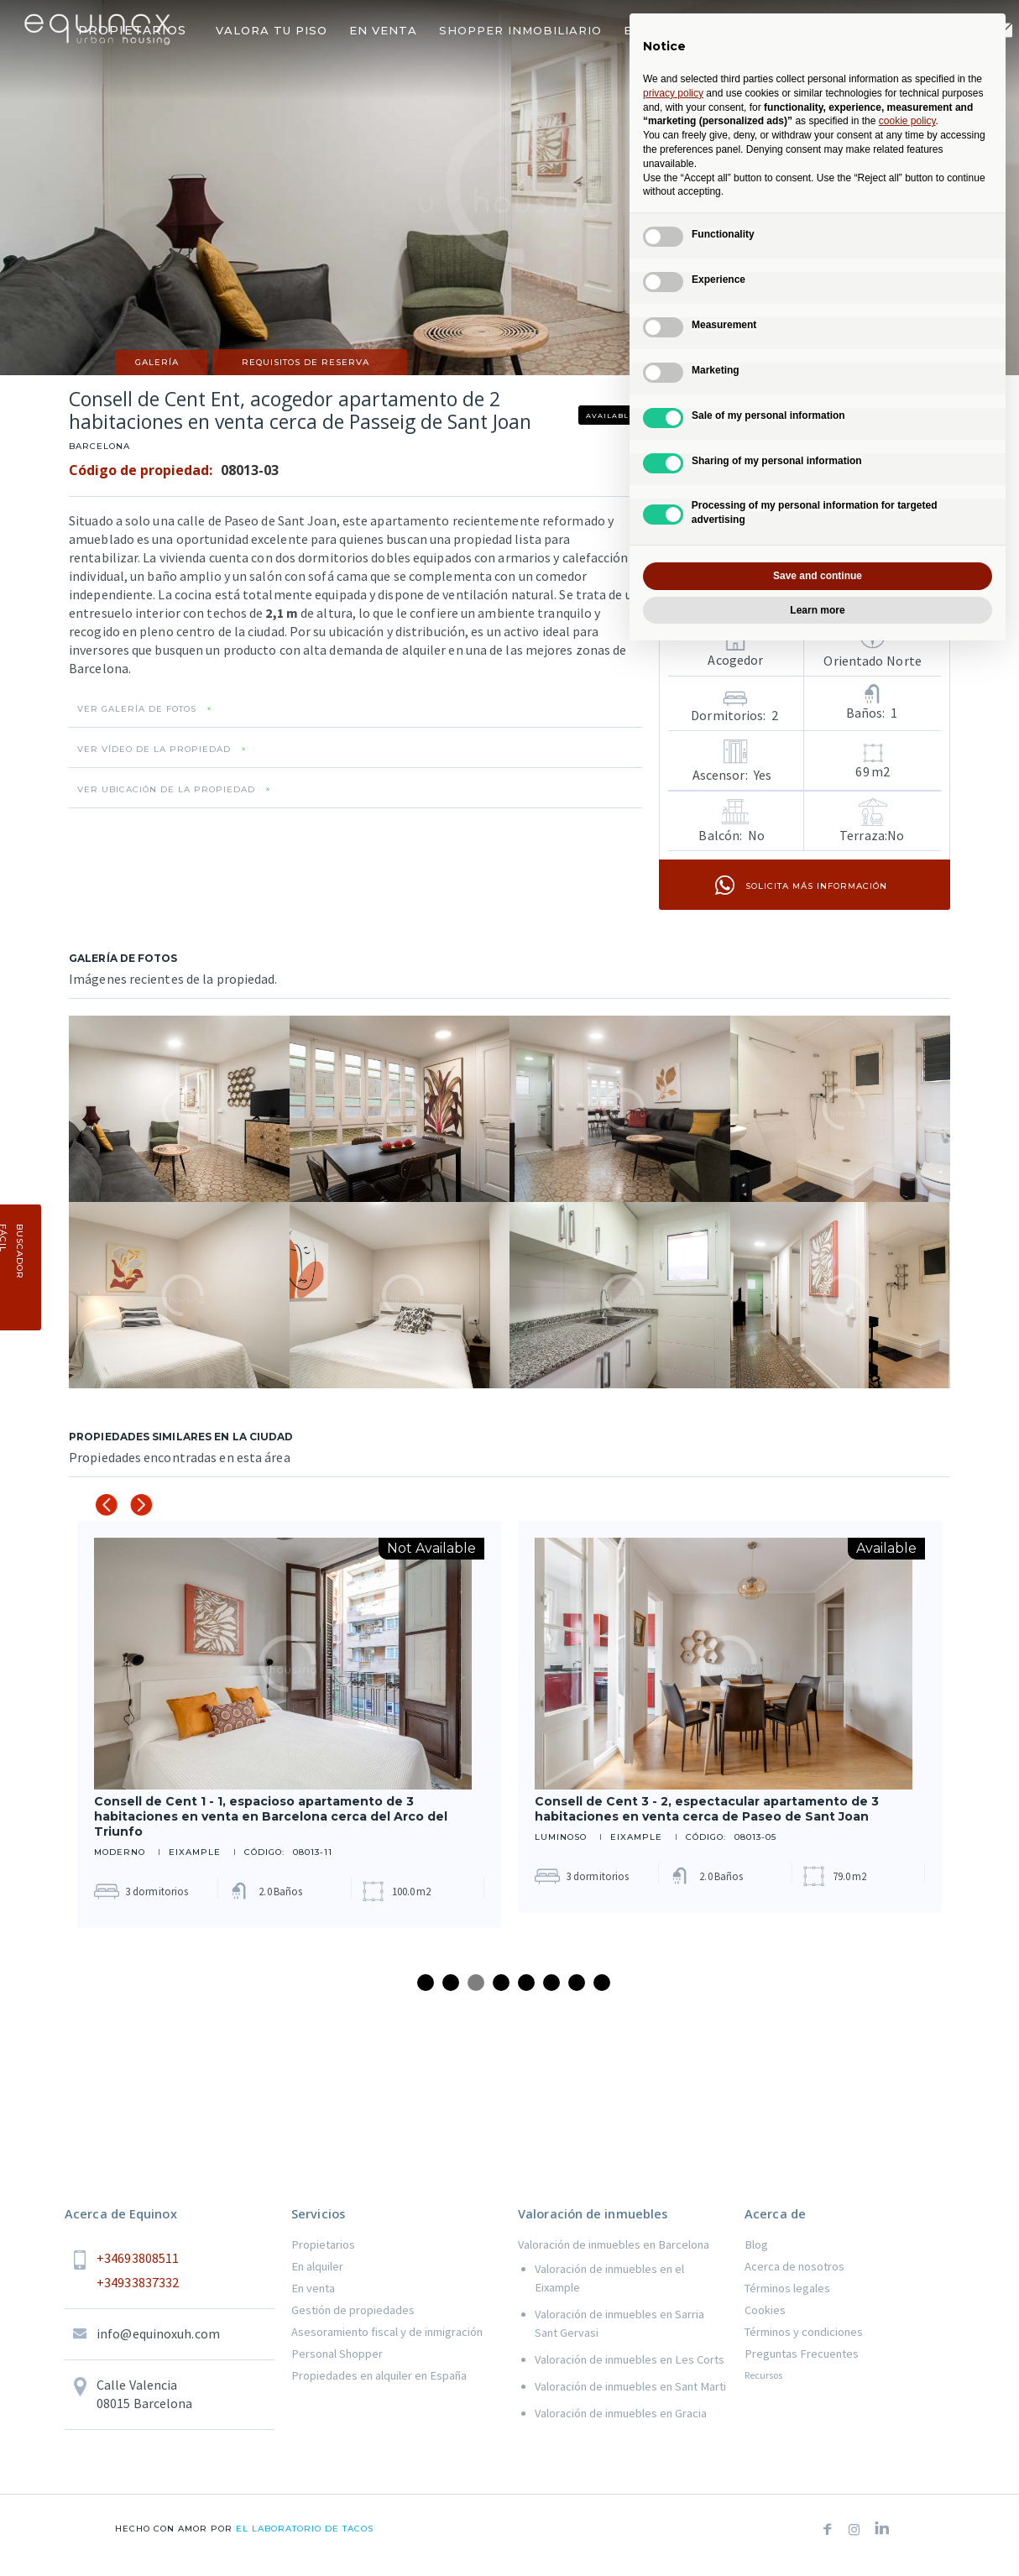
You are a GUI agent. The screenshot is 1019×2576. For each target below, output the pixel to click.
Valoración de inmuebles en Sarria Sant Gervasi (619, 2323)
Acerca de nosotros (794, 2266)
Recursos (763, 2375)
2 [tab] (450, 1982)
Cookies (765, 2309)
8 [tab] (601, 1982)
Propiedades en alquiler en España (379, 2375)
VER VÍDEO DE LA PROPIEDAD (154, 749)
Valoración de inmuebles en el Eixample (609, 2278)
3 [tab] (476, 1982)
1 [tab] (425, 1982)
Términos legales (787, 2288)
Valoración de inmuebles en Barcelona (613, 2244)
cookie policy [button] (907, 121)
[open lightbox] (179, 1109)
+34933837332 (138, 2282)
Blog (756, 2244)
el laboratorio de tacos (303, 2528)
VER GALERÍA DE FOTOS (136, 709)
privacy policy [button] (673, 93)
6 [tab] (551, 1982)
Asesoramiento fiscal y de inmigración (387, 2331)
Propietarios (323, 2244)
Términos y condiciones (804, 2331)
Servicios (318, 2214)
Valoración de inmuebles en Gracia (621, 2413)
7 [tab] (576, 1982)
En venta (313, 2288)
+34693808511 (138, 2257)
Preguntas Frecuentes (802, 2353)
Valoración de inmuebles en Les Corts (629, 2359)
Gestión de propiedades (353, 2309)
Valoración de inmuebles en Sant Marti (630, 2386)
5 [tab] (526, 1982)
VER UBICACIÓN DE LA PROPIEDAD (166, 790)
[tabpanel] (289, 1724)
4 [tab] (501, 1982)
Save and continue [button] (817, 576)
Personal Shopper (337, 2353)
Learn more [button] (817, 610)
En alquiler (317, 2266)
